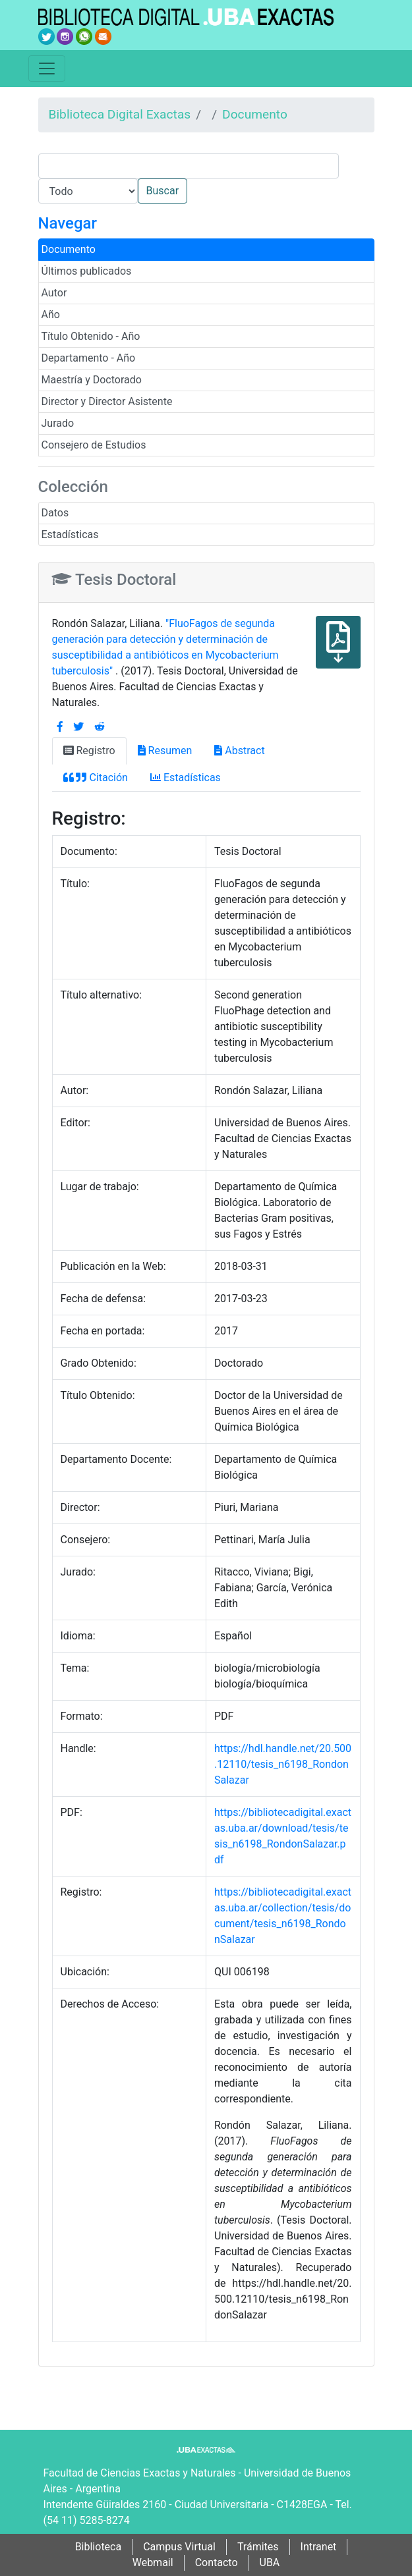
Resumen (165, 750)
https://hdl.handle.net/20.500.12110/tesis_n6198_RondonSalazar (282, 1764)
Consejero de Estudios (94, 445)
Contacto (216, 2562)
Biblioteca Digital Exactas (120, 114)
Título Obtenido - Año (91, 336)
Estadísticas (70, 534)
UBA (270, 2562)
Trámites (258, 2546)
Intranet (319, 2546)
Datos (55, 513)
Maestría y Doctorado (92, 379)
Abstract (239, 750)
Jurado (58, 423)
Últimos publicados (87, 271)
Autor (54, 293)
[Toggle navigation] (46, 68)
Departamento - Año (89, 358)
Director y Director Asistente (107, 401)
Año (51, 314)
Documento (254, 114)
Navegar (67, 223)
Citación (95, 777)
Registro (89, 750)
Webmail (152, 2562)
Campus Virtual (179, 2546)
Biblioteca (98, 2546)
